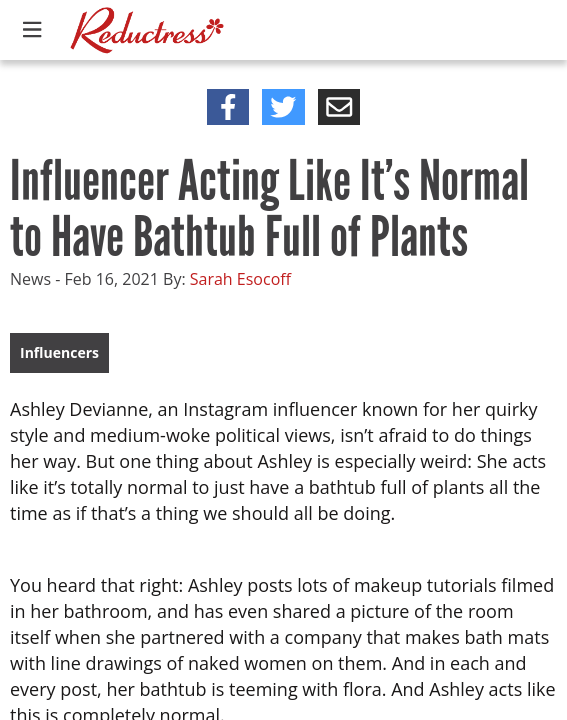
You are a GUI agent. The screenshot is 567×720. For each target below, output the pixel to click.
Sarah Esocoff (240, 279)
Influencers (59, 352)
